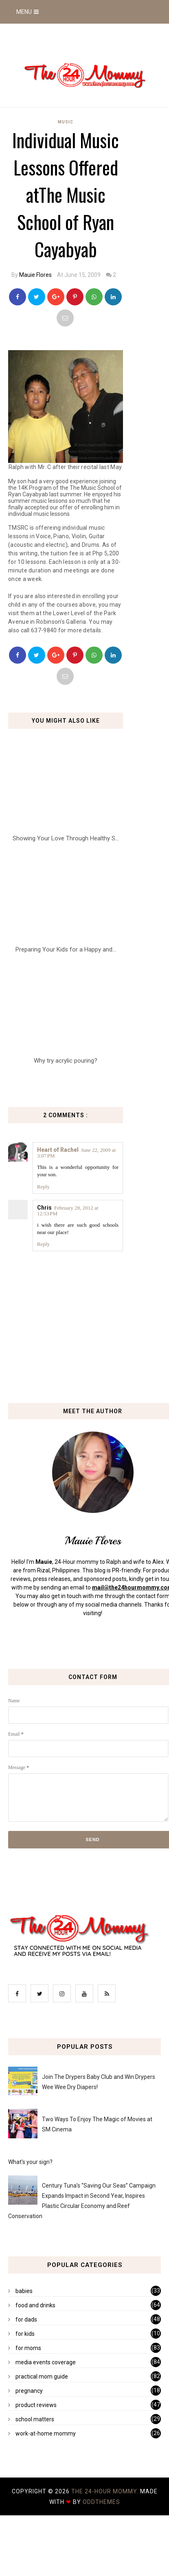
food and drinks (35, 2305)
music (65, 122)
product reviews (36, 2405)
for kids (25, 2333)
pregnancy (29, 2390)
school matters (34, 2419)
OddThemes (101, 2502)
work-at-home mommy (45, 2433)
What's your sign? (30, 2162)
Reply (43, 1187)
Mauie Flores (35, 275)
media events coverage (45, 2362)
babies (24, 2291)
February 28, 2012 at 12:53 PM (67, 1211)
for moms (28, 2348)
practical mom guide (41, 2376)
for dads (26, 2319)
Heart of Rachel (58, 1150)
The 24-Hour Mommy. (105, 2491)
